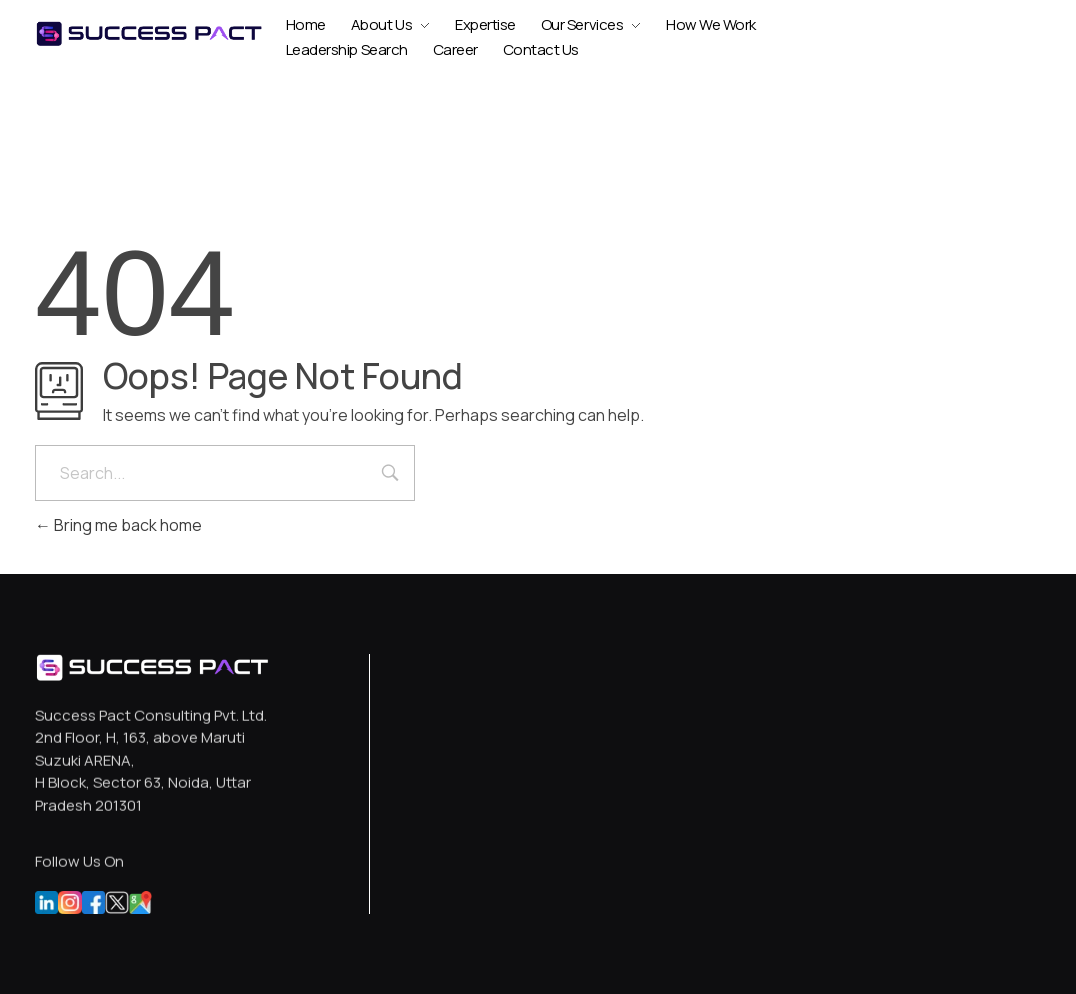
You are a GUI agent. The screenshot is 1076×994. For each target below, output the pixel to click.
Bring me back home (118, 525)
